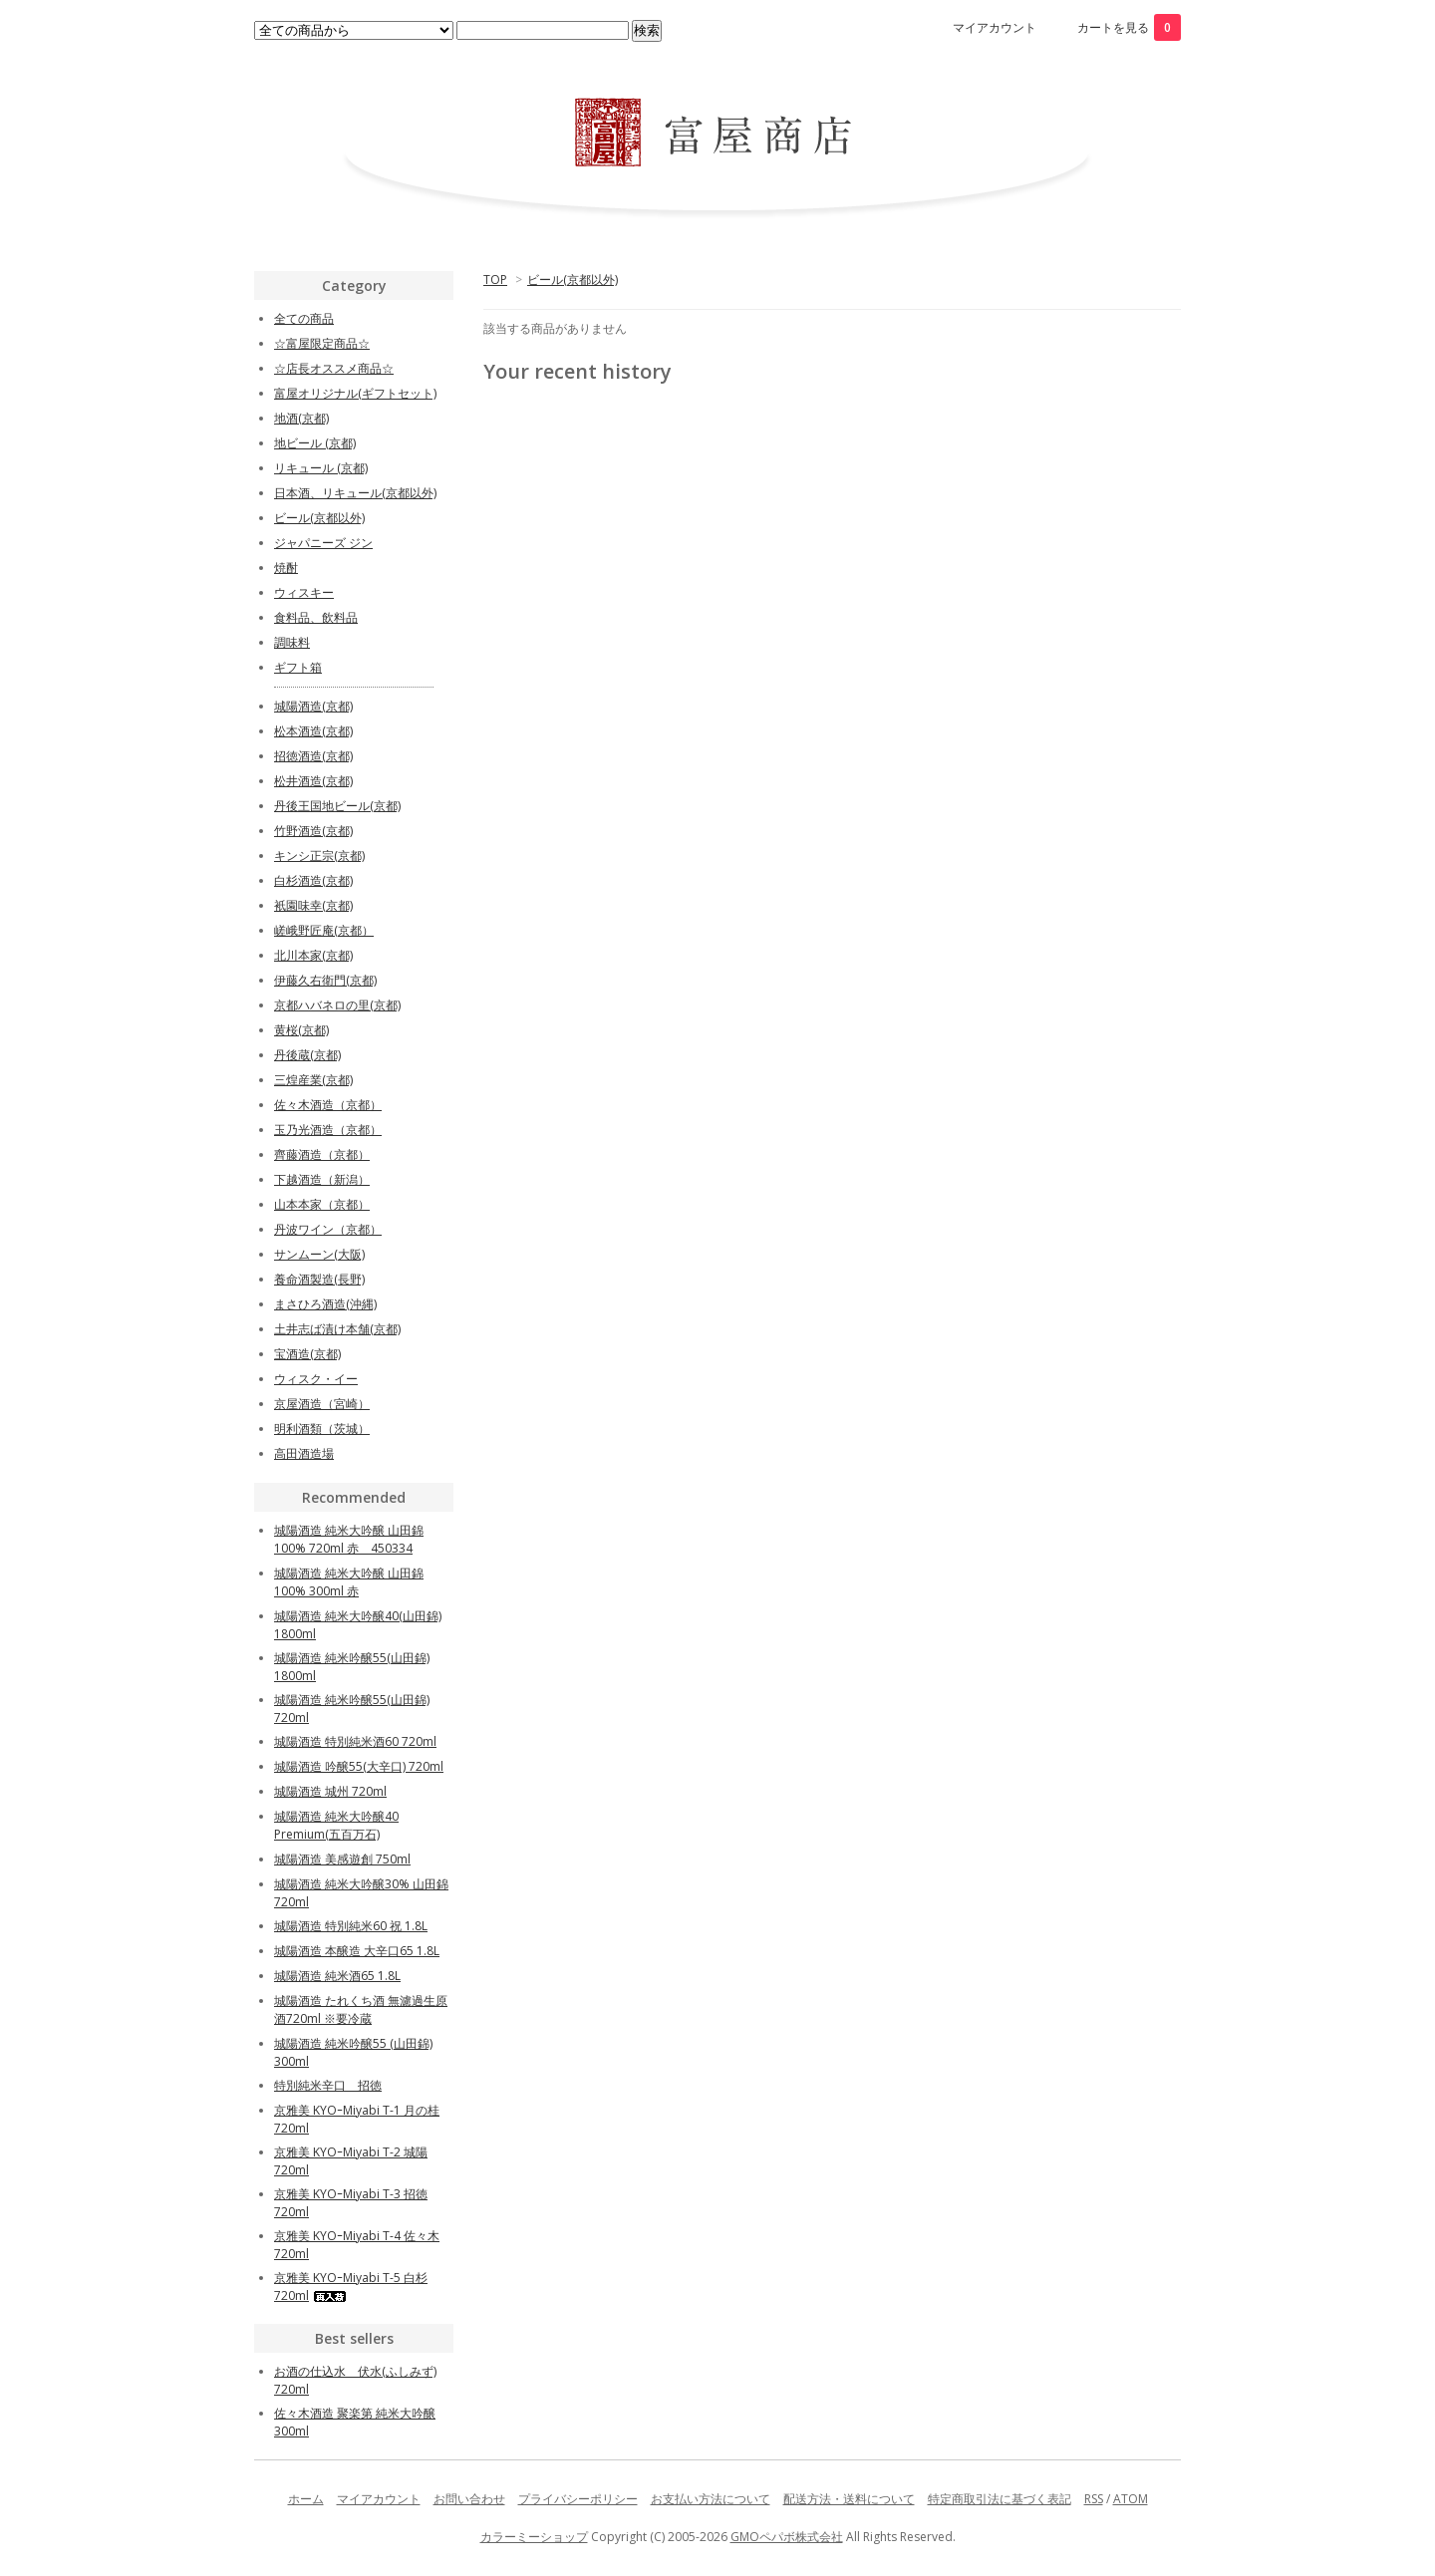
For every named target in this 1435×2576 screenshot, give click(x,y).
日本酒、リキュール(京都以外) (355, 492)
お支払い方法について (710, 2498)
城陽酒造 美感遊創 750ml (342, 1859)
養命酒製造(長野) (319, 1279)
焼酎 (286, 567)
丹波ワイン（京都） (328, 1229)
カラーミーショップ (534, 2536)
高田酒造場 (304, 1453)
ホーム (306, 2498)
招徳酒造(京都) (313, 755)
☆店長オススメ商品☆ (334, 368)
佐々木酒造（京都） (328, 1104)
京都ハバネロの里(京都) (337, 1005)
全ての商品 (304, 318)
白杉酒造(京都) (313, 880)
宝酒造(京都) (307, 1353)
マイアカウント (994, 27)
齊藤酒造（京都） (322, 1154)
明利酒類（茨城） (322, 1428)
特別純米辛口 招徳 (328, 2085)
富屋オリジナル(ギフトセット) (355, 393)
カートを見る (1129, 27)
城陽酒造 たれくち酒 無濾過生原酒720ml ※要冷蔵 (360, 2009)
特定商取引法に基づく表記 (999, 2498)
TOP (495, 279)
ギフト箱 (298, 667)
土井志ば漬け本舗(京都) (337, 1328)
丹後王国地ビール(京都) (337, 805)
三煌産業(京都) (313, 1079)
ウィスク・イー (316, 1378)
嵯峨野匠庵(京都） (324, 930)
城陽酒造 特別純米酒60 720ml (355, 1741)
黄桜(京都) (301, 1029)
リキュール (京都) (321, 467)
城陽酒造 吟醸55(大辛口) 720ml (358, 1766)
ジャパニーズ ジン (323, 542)
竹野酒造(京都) (313, 830)
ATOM (1130, 2498)
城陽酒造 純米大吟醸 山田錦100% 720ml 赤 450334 (349, 1539)
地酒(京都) (301, 418)
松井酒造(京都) (313, 780)
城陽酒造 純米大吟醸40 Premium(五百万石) (336, 1825)
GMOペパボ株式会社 (786, 2536)
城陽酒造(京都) (313, 706)
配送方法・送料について (849, 2498)
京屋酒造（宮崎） (322, 1403)
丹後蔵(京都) (307, 1054)
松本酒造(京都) (313, 730)
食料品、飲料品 (316, 617)
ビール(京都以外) (572, 279)
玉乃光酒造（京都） (328, 1129)
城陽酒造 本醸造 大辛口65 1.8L (356, 1950)
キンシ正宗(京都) (319, 855)
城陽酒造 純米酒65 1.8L (337, 1975)
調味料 (292, 642)
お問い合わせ (469, 2498)
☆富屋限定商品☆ (322, 343)
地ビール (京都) (315, 442)
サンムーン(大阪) (319, 1254)
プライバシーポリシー (578, 2498)
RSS (1093, 2498)
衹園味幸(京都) (313, 905)
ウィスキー (304, 592)
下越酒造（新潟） (322, 1179)
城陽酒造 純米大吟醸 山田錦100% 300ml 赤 (349, 1582)
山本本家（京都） (322, 1204)
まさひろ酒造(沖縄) (325, 1303)
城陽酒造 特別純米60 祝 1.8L (351, 1925)
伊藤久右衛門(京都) (325, 980)
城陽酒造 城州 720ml (330, 1791)
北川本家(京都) (313, 955)
